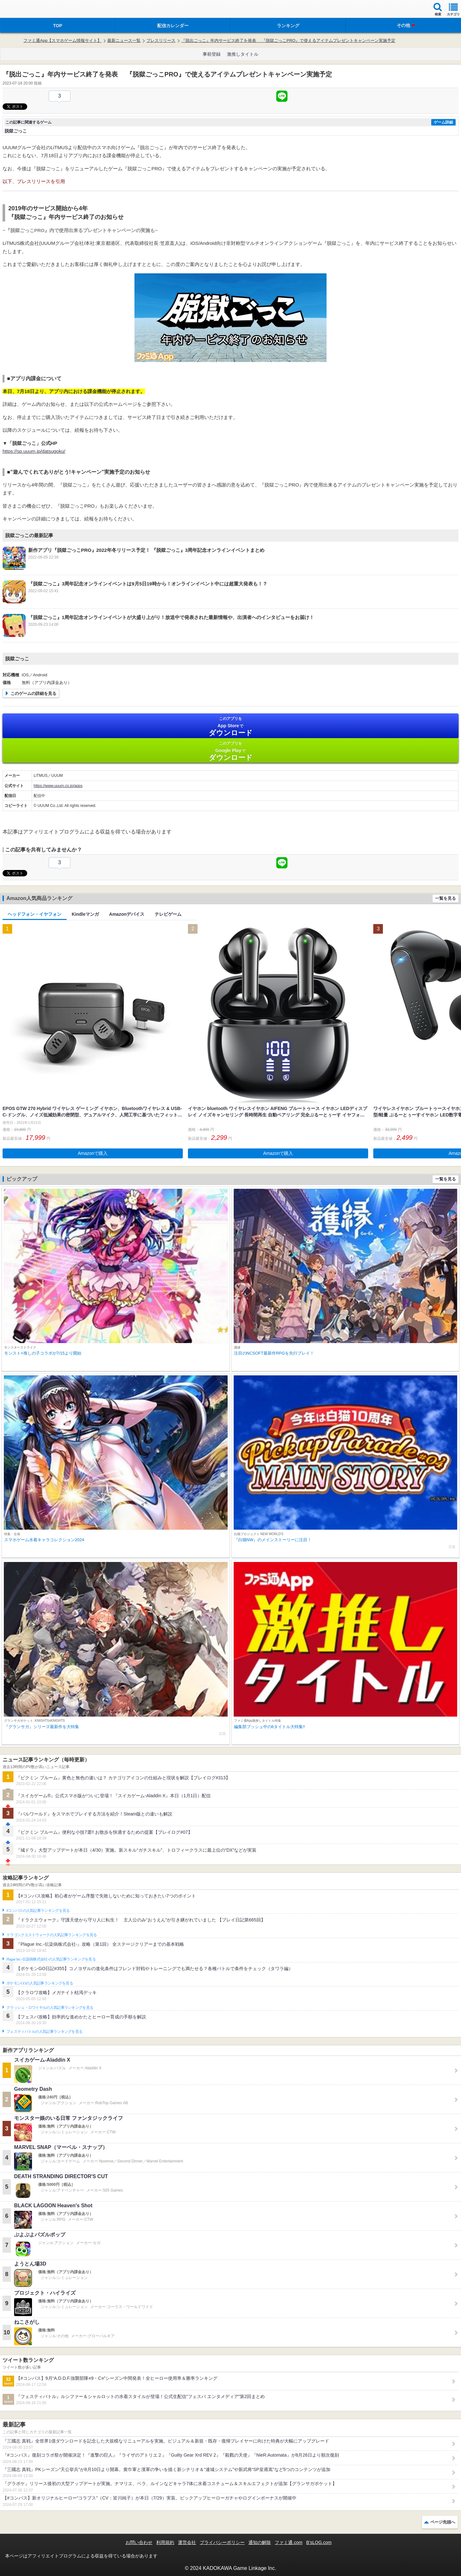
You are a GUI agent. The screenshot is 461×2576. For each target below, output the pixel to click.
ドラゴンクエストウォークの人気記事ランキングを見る (51, 1935)
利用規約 (165, 2542)
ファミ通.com (288, 2542)
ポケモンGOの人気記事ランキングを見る (39, 1983)
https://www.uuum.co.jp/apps (58, 786)
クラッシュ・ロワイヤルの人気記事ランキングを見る (49, 2007)
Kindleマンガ (85, 914)
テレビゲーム (168, 914)
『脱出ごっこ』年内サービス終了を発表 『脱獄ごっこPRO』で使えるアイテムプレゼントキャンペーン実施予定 (288, 40)
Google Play (230, 751)
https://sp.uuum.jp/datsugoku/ (34, 451)
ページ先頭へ (442, 2522)
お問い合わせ (138, 2542)
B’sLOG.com (319, 2542)
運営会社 (187, 2542)
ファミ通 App (24, 10)
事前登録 (212, 54)
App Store (230, 726)
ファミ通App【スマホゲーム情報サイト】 (62, 40)
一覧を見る (445, 898)
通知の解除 (259, 2542)
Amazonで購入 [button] (93, 1153)
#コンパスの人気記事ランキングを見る (37, 1910)
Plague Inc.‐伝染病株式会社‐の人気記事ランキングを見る (51, 1959)
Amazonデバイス (126, 914)
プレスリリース (160, 40)
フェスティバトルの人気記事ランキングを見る (44, 2031)
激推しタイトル (242, 54)
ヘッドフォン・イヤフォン (34, 914)
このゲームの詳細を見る (33, 693)
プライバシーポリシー (222, 2542)
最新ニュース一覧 (124, 40)
